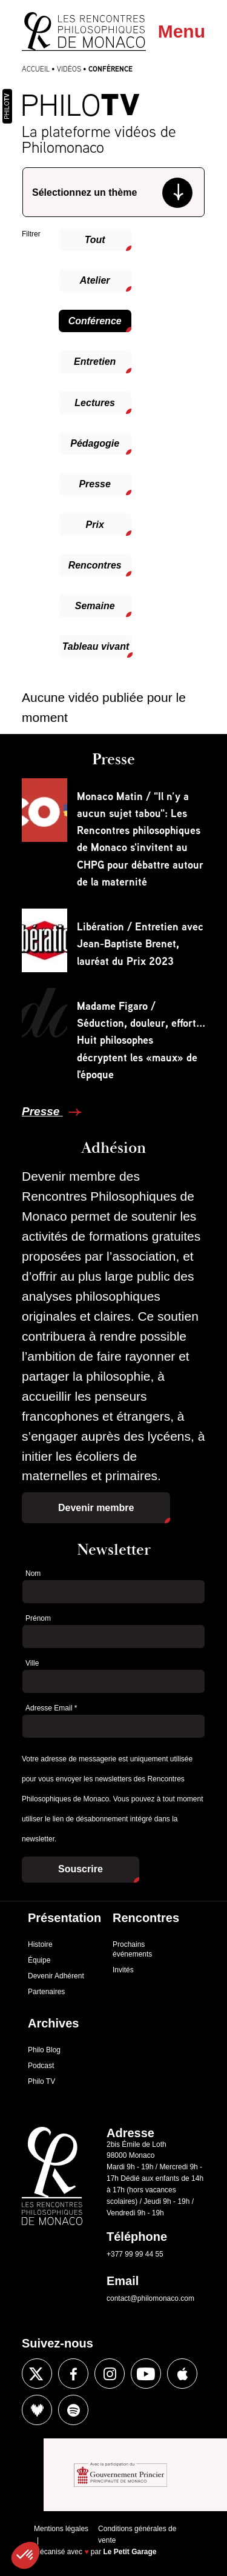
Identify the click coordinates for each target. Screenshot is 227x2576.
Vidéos (69, 68)
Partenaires (46, 1991)
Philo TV (41, 2081)
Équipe (39, 1960)
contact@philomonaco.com (150, 2298)
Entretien (95, 361)
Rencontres (95, 565)
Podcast (41, 2065)
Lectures (94, 403)
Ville (32, 1663)
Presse (95, 484)
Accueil (36, 68)
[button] (25, 2555)
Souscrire (80, 1869)
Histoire (40, 1944)
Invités (123, 1970)
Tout (95, 240)
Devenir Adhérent (56, 1976)
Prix (95, 524)
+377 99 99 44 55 (135, 2254)
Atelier (95, 280)
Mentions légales (61, 2528)
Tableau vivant (96, 646)
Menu (181, 31)
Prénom (38, 1618)
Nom (33, 1573)
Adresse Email (51, 1708)
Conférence (95, 321)
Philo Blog (44, 2050)
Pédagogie (94, 443)
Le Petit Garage (130, 2552)
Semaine (95, 606)
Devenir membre (96, 1508)
